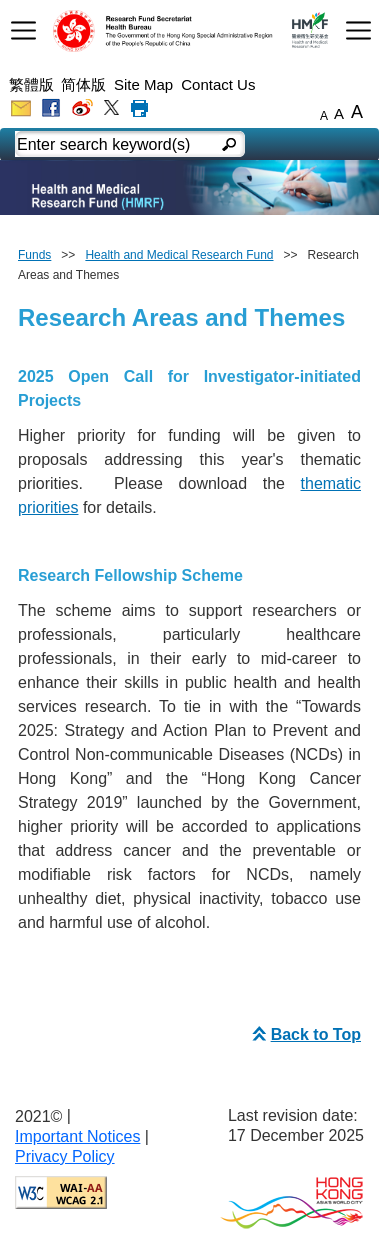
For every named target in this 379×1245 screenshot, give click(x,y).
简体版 (83, 84)
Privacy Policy (65, 1156)
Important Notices (77, 1136)
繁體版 (31, 84)
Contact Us (218, 84)
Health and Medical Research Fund (179, 255)
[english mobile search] (230, 146)
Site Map (143, 84)
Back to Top (304, 1034)
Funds (34, 255)
